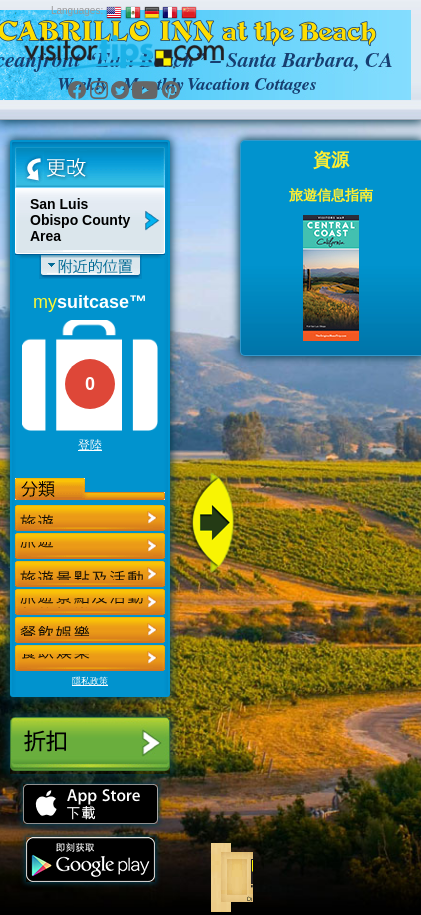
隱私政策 (90, 681)
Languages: (77, 10)
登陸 (90, 445)
